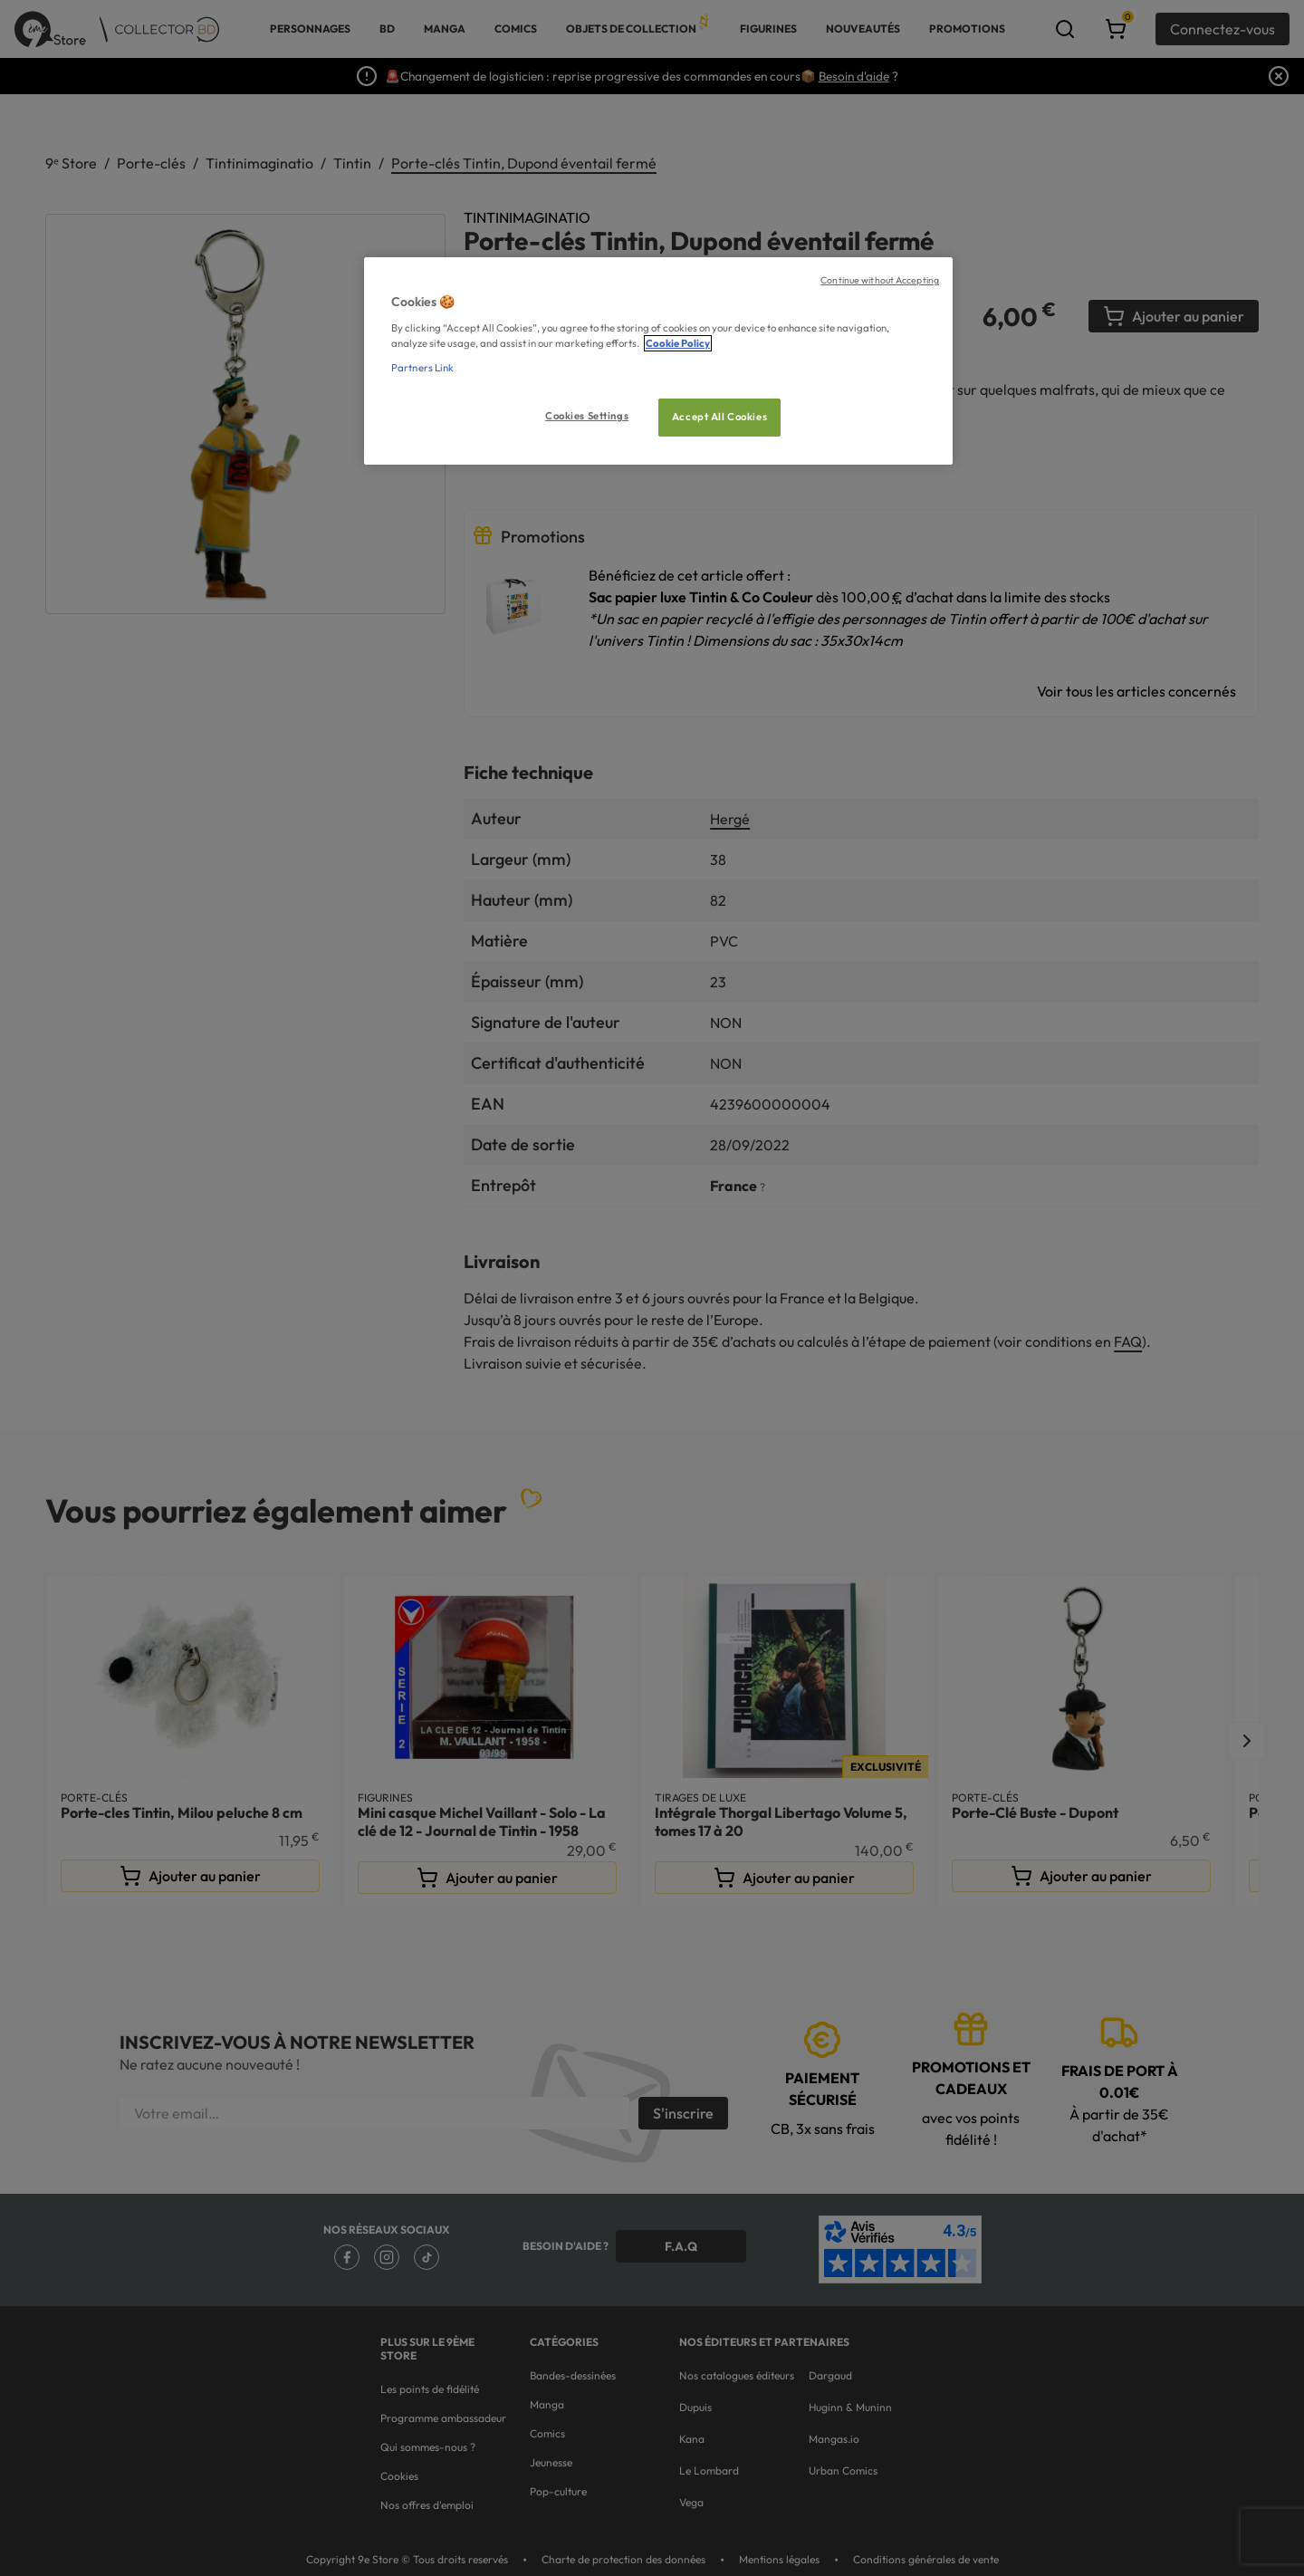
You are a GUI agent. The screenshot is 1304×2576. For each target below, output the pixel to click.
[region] (658, 361)
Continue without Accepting (879, 280)
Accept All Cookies (719, 416)
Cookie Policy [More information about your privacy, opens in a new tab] (678, 343)
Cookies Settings (586, 415)
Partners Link (422, 367)
